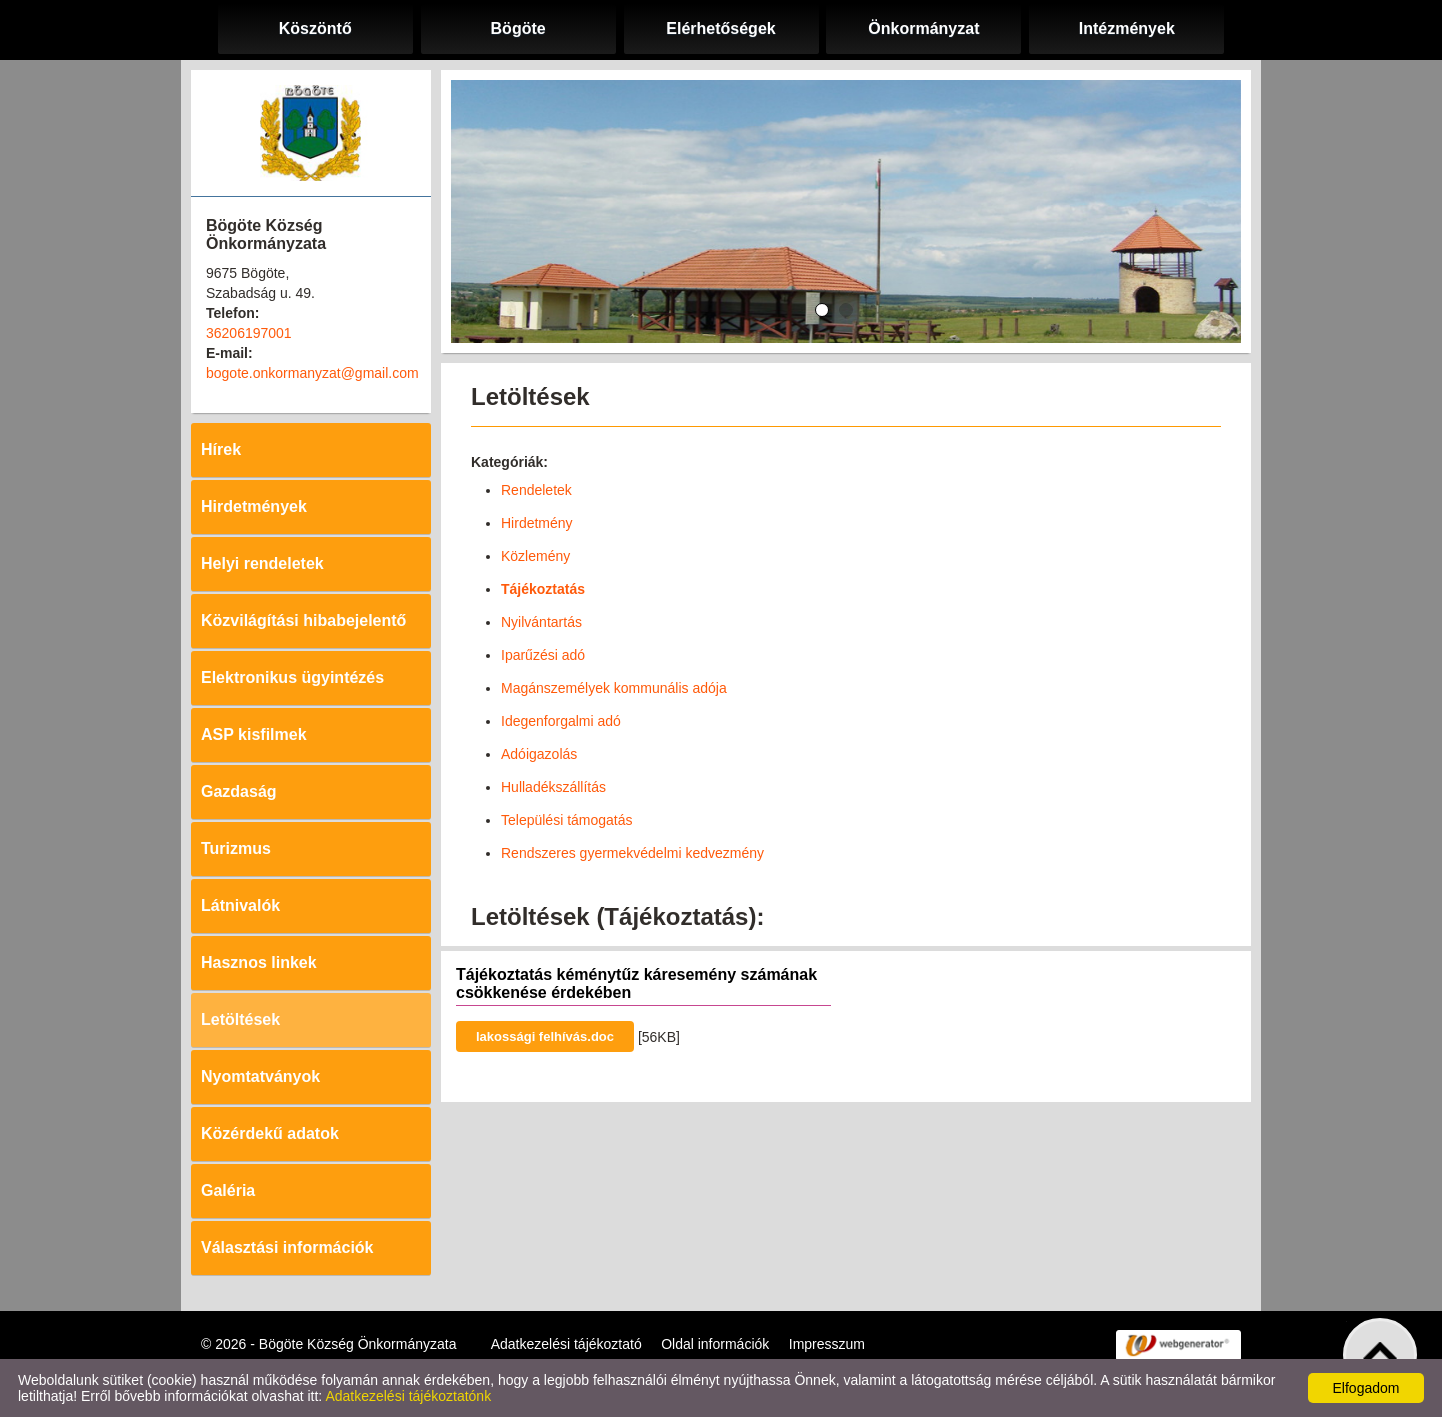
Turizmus (236, 848)
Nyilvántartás (541, 622)
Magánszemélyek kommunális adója (614, 688)
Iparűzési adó (543, 655)
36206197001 (249, 333)
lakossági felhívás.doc (545, 1036)
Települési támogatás (567, 820)
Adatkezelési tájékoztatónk (408, 1396)
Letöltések (240, 1019)
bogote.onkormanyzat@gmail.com (312, 373)
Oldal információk (715, 1344)
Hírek (221, 449)
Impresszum (827, 1344)
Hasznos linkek (259, 962)
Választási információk (287, 1247)
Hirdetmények (254, 506)
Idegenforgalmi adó (561, 721)
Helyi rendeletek (262, 563)
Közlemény (535, 556)
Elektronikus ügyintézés (292, 677)
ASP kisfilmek (254, 734)
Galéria (228, 1190)
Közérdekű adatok (270, 1133)
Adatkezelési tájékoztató (566, 1344)
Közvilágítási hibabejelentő (303, 620)
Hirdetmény (537, 523)
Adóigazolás (539, 754)
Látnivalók (240, 905)
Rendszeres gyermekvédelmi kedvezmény (632, 853)
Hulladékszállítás (553, 787)
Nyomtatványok (260, 1076)
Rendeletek (536, 490)
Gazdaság (239, 791)
